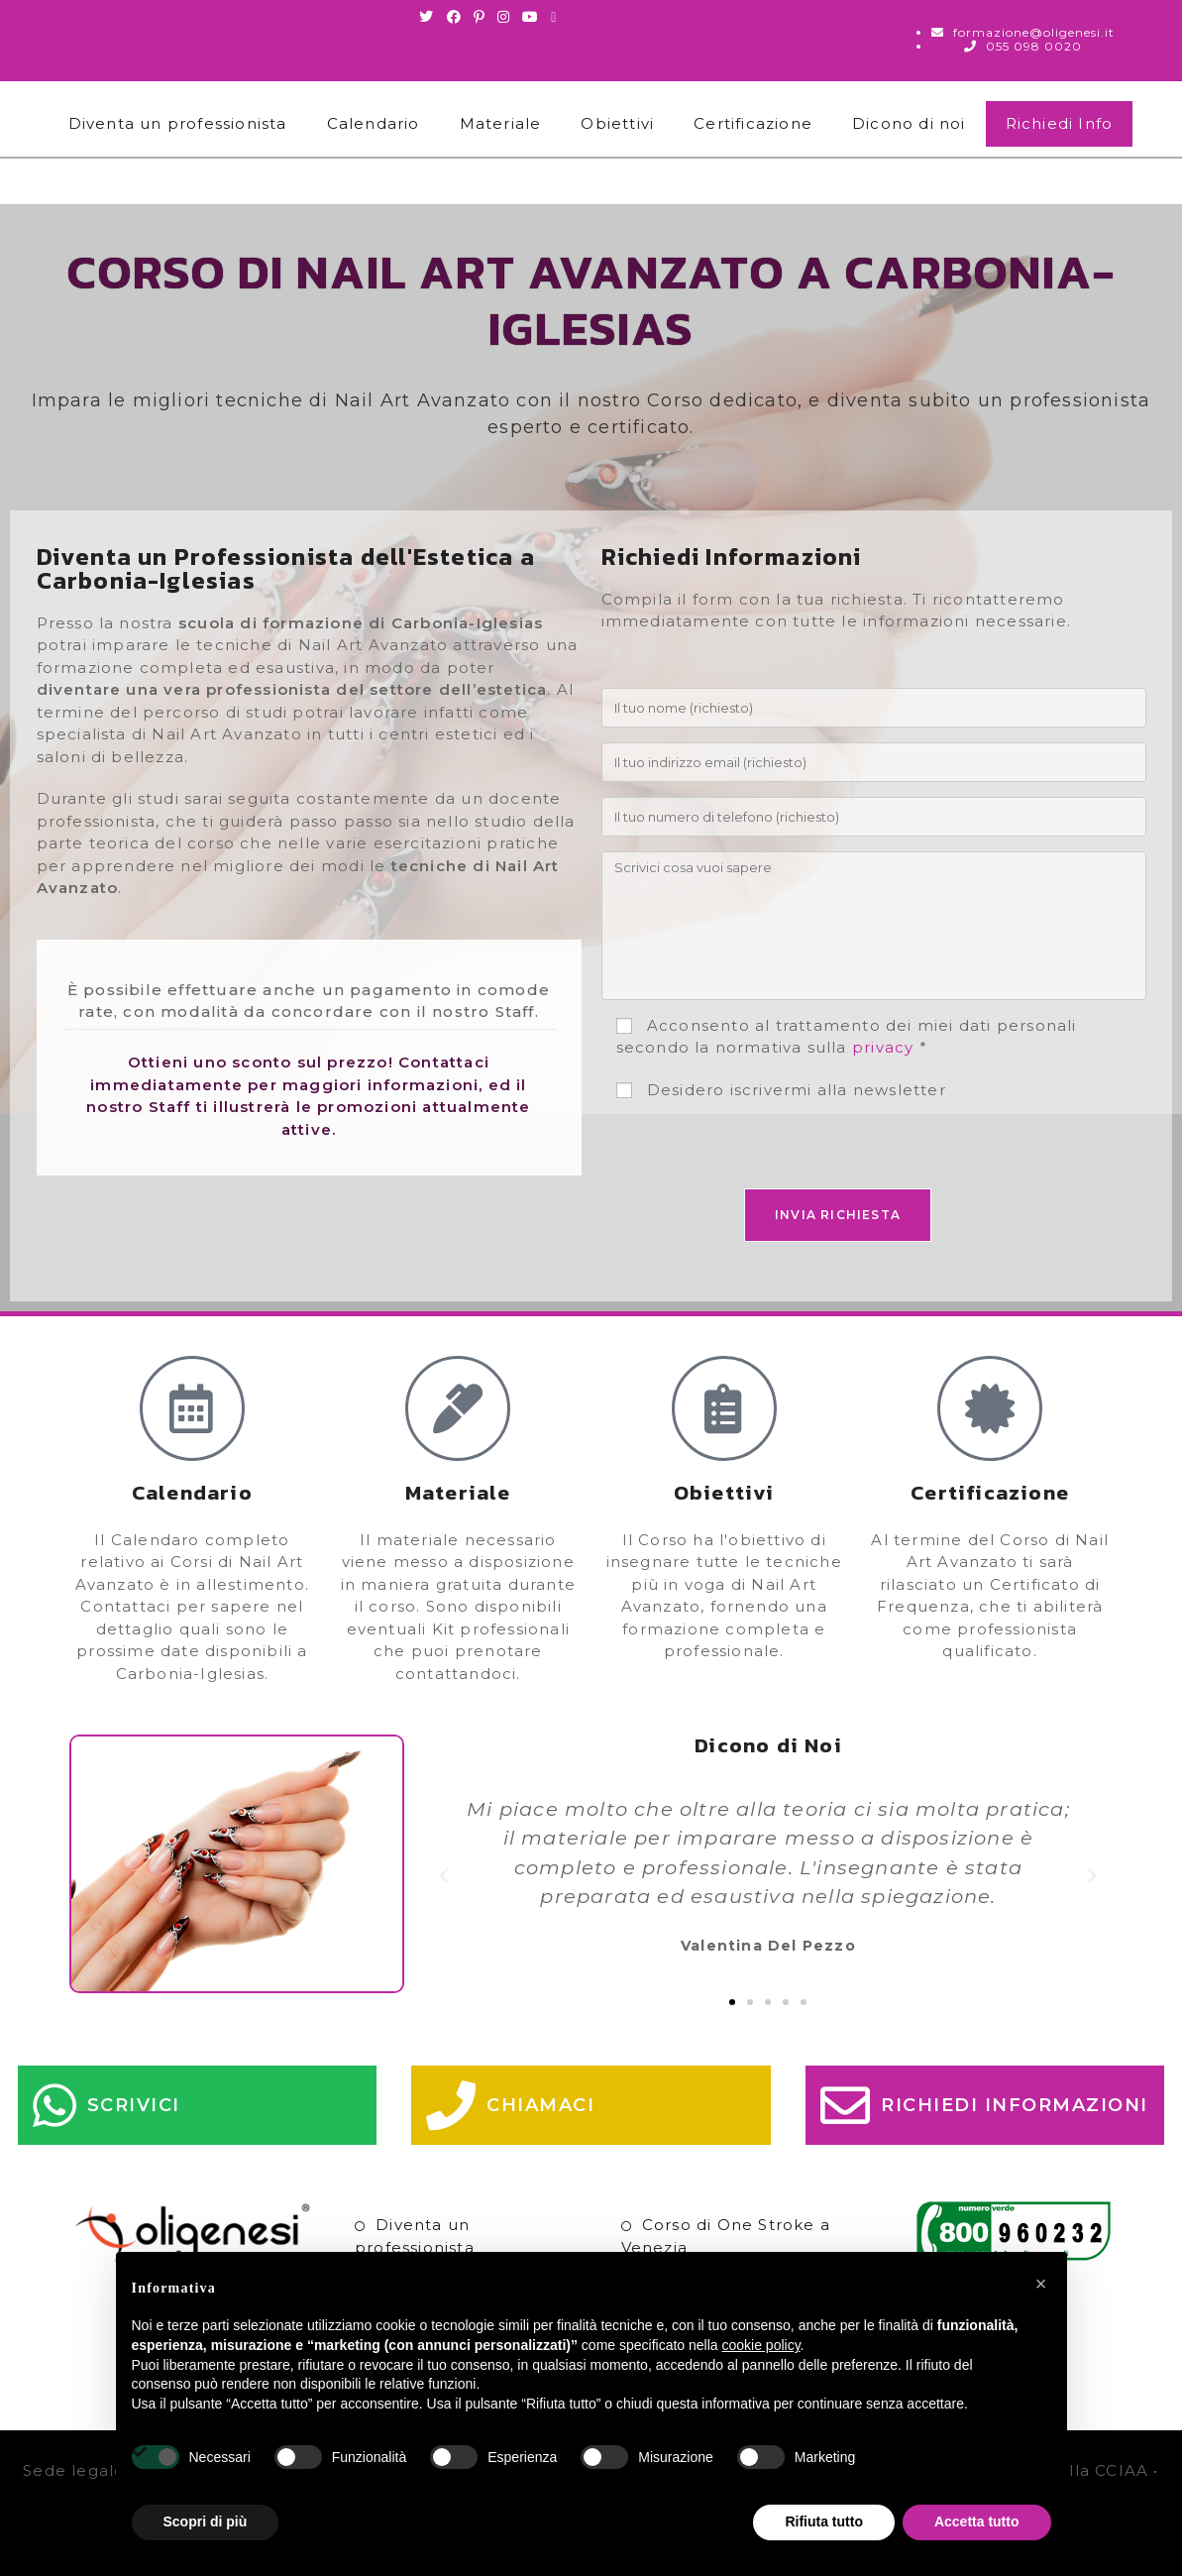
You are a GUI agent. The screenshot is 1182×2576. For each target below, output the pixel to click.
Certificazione (753, 123)
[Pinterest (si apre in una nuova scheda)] (479, 17)
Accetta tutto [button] (977, 2521)
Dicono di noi (909, 123)
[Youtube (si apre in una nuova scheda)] (530, 17)
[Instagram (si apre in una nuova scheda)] (503, 17)
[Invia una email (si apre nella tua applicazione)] (554, 17)
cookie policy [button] (760, 2345)
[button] (444, 1876)
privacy (882, 1047)
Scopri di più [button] (205, 2521)
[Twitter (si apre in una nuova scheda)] (429, 17)
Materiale (501, 123)
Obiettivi (617, 123)
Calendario (373, 123)
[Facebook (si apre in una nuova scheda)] (454, 17)
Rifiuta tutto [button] (824, 2521)
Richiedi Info (1060, 123)
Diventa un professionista (177, 123)
